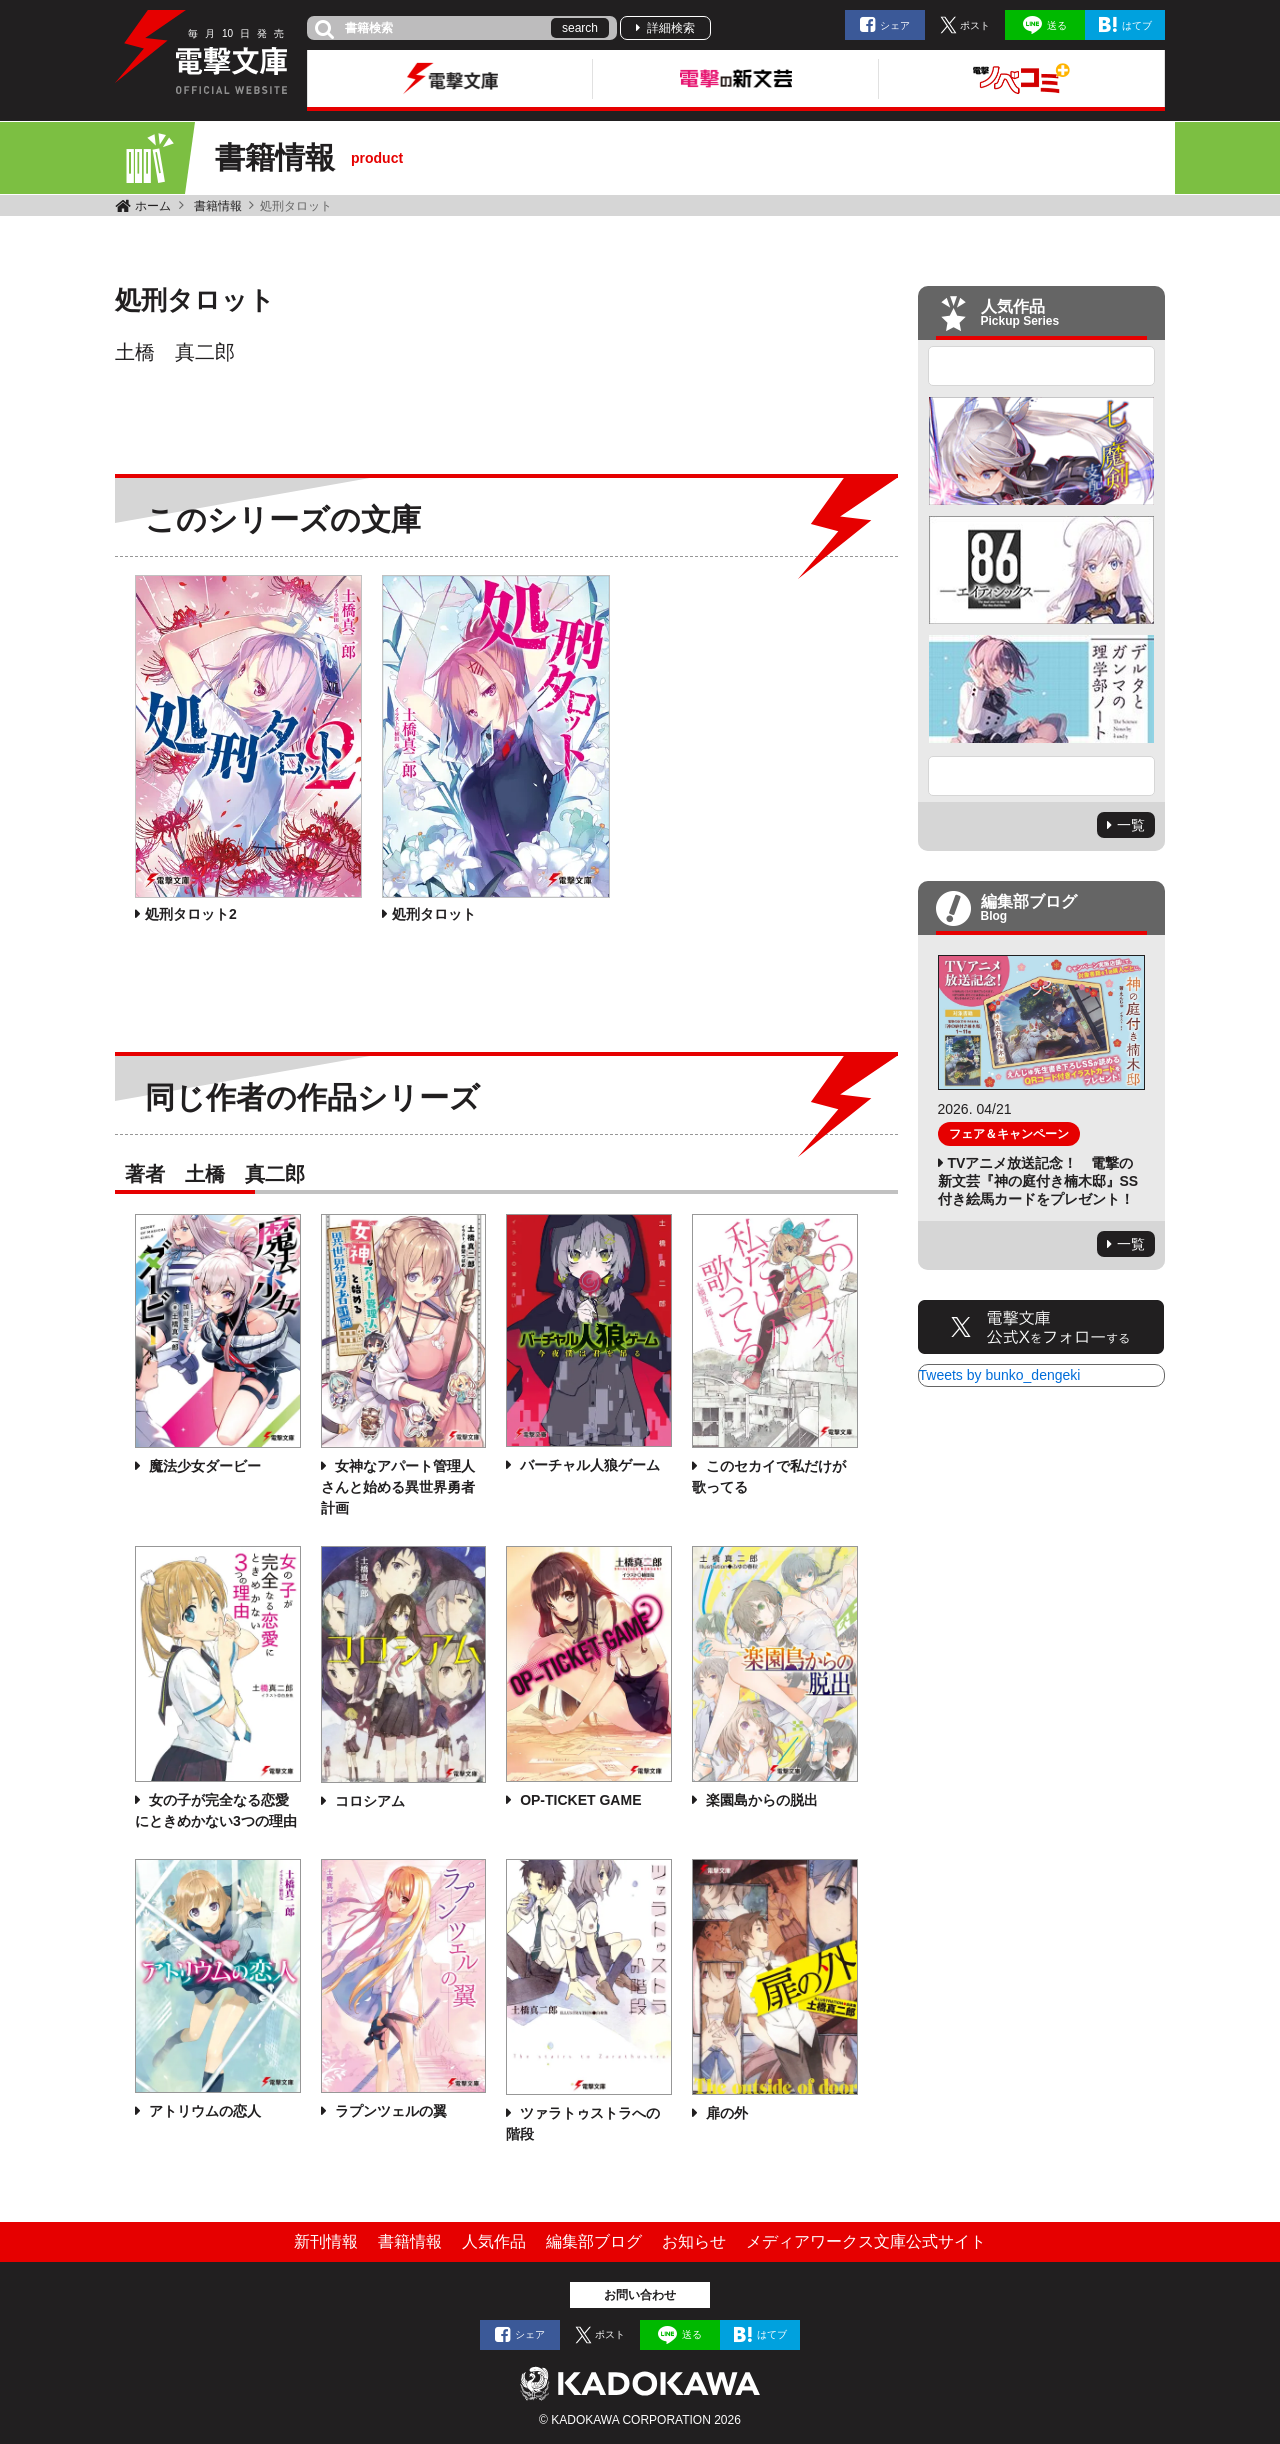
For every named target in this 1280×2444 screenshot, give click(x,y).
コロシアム (368, 1801)
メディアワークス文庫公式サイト (866, 2241)
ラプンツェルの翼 (389, 2111)
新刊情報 (326, 2241)
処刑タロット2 (191, 914)
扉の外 (725, 2113)
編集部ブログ (594, 2241)
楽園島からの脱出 (760, 1800)
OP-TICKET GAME (578, 1800)
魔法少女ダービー (203, 1466)
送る (1057, 25)
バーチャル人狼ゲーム (588, 1465)
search (580, 28)
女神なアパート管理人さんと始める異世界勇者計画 (398, 1487)
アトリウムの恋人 (203, 2111)
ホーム (153, 206)
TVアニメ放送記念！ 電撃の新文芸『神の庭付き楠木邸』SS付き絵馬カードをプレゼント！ (1038, 1181)
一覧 (1131, 825)
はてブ (1137, 25)
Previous (1042, 366)
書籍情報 (218, 206)
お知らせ (694, 2241)
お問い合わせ (640, 2295)
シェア (895, 25)
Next (1042, 776)
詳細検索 (671, 28)
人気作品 (494, 2241)
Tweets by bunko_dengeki (1000, 1375)
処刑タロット (434, 914)
